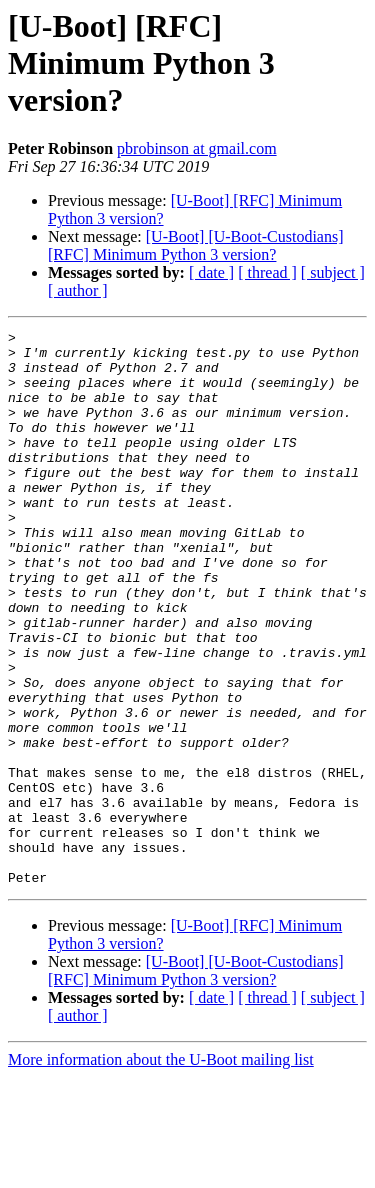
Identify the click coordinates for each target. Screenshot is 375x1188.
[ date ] (211, 272)
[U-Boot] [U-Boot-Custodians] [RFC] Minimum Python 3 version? (196, 245)
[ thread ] (267, 272)
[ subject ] (333, 272)
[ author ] (78, 290)
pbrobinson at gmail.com (197, 148)
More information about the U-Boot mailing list (161, 1170)
